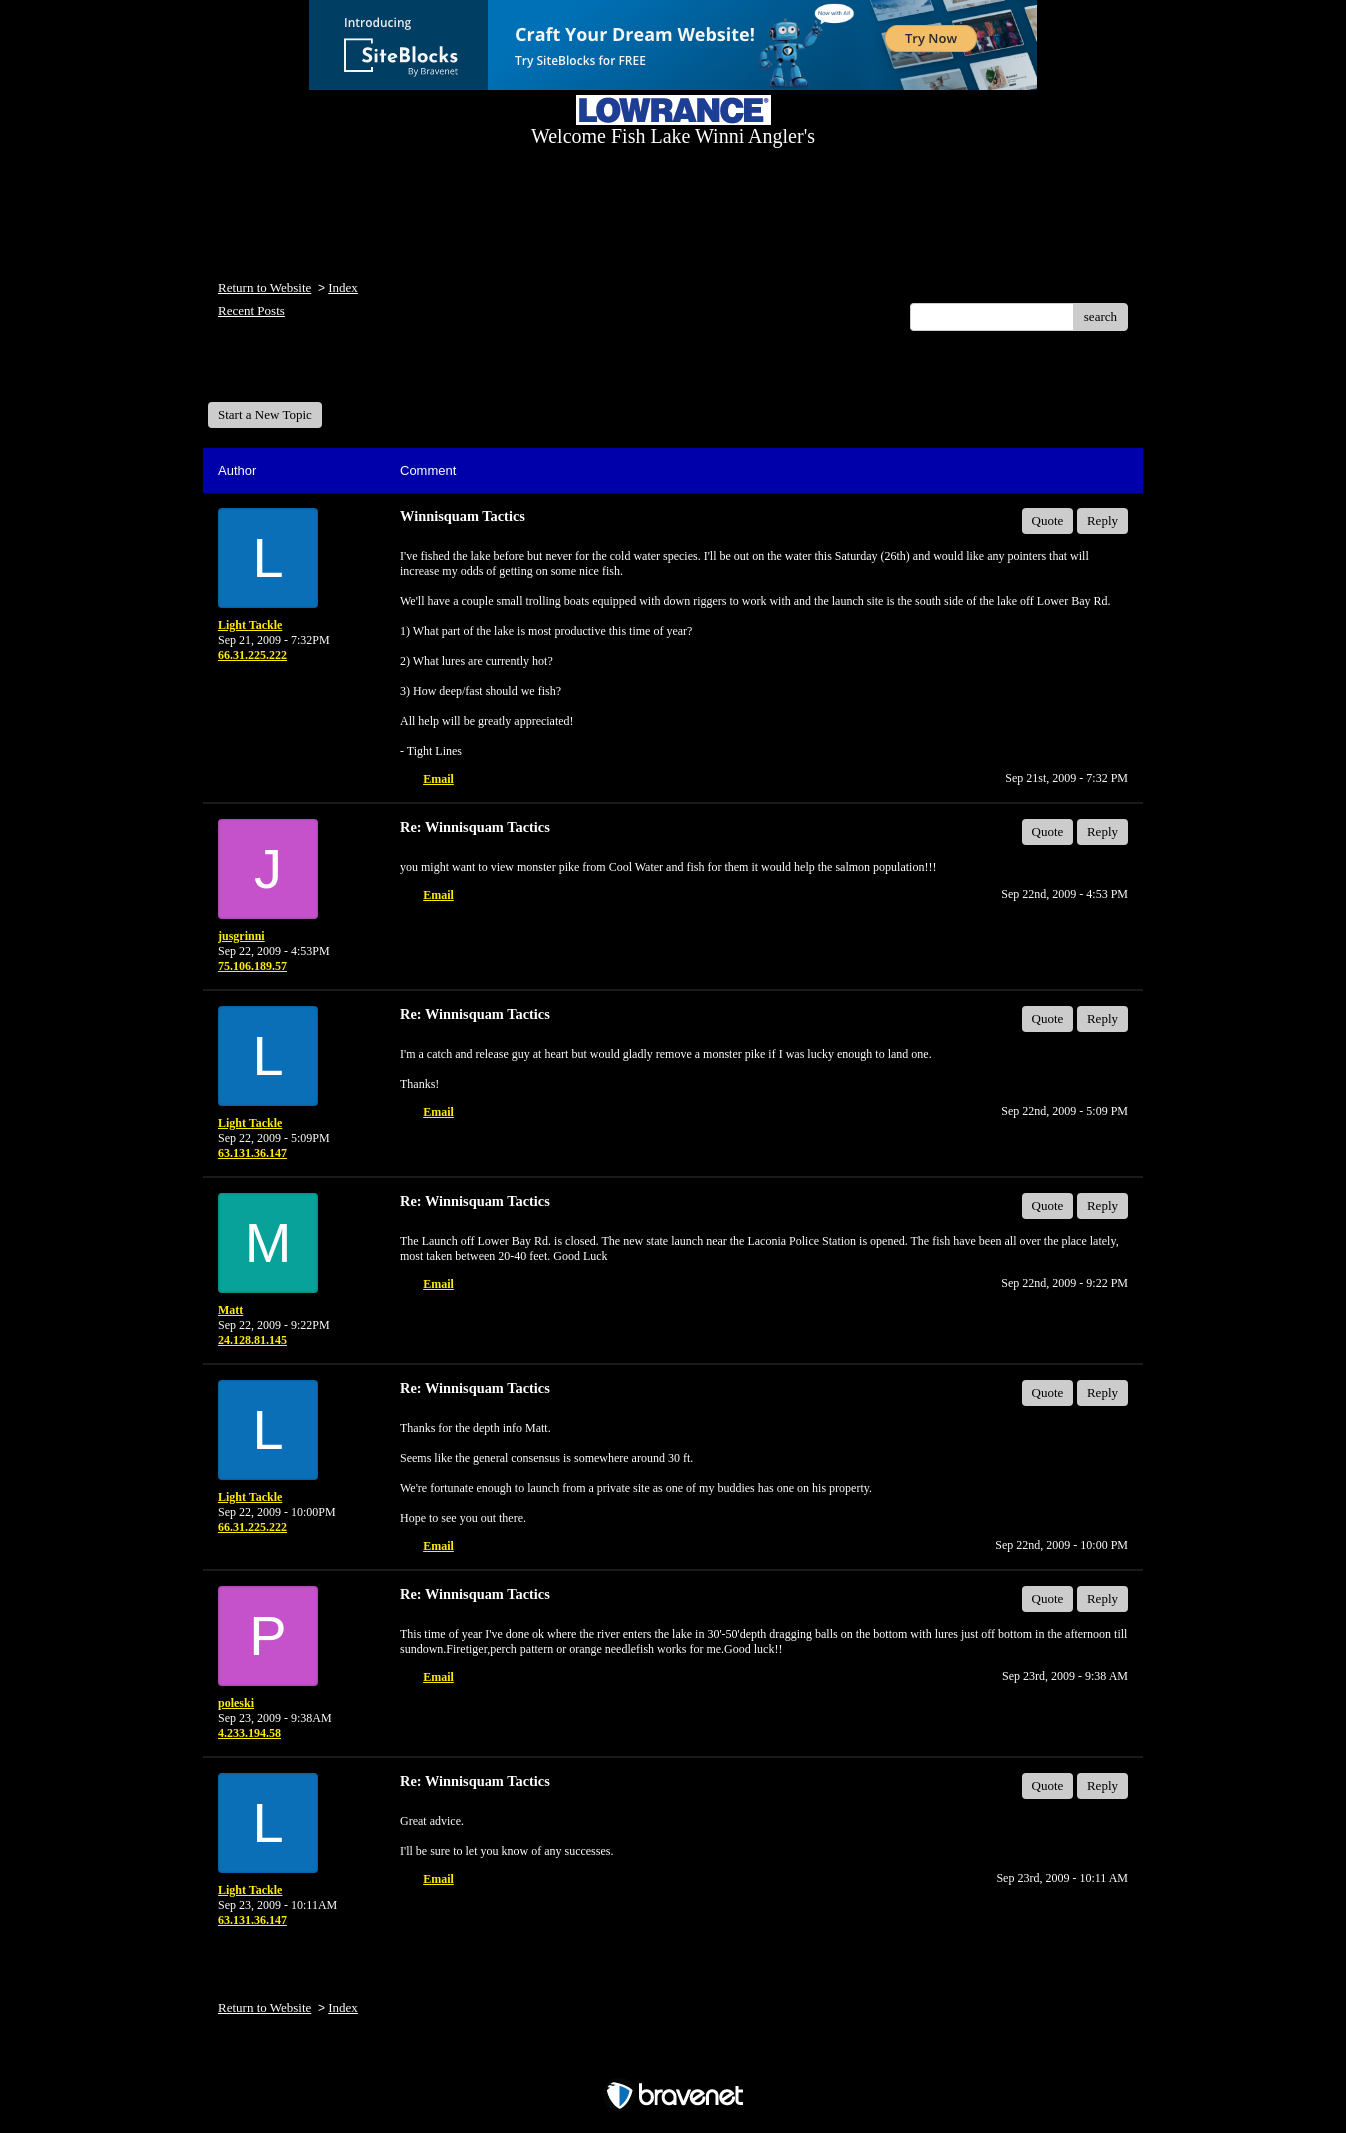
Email (438, 779)
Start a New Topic (265, 414)
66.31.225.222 (252, 655)
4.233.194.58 (249, 1733)
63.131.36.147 (252, 1153)
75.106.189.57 (252, 966)
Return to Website (264, 287)
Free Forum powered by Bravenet (673, 2060)
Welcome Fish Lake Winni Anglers (316, 373)
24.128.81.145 (252, 1340)
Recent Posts (251, 310)
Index (343, 287)
